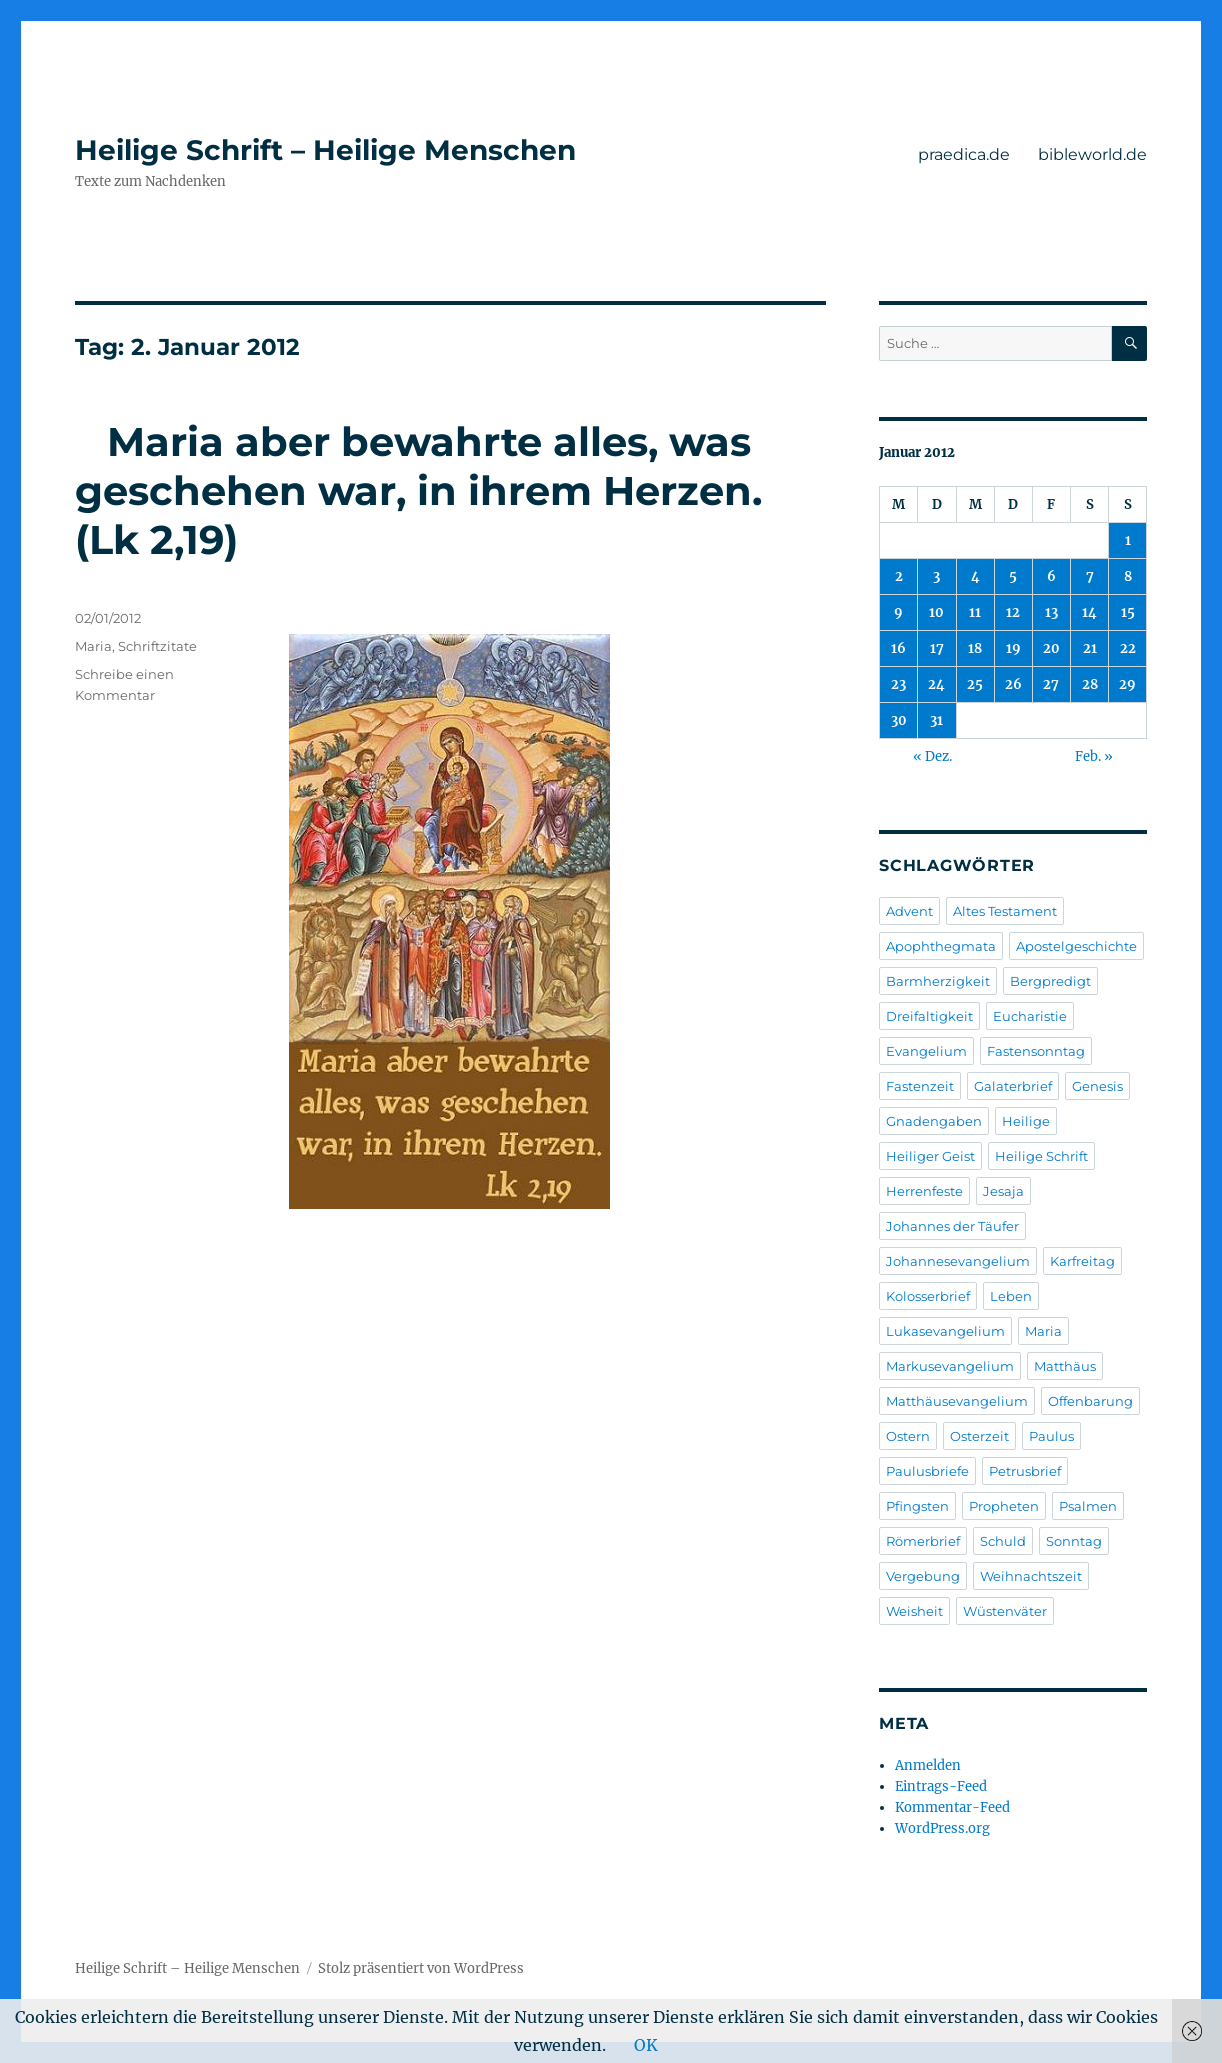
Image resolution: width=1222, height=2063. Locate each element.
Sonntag (1074, 1541)
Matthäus (1065, 1366)
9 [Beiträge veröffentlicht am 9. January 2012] (898, 612)
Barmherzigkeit (938, 981)
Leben (1011, 1296)
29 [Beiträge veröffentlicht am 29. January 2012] (1127, 684)
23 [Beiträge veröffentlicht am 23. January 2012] (898, 684)
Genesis (1097, 1086)
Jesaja (1003, 1191)
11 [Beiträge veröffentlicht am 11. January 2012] (975, 612)
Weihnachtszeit (1031, 1576)
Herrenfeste (924, 1191)
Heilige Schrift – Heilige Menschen (325, 150)
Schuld (1003, 1541)
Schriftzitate (157, 646)
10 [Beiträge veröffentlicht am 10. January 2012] (936, 612)
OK (646, 2045)
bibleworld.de (1092, 154)
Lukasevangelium (945, 1331)
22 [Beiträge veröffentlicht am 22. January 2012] (1128, 648)
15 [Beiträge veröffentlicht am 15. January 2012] (1128, 612)
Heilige (1026, 1121)
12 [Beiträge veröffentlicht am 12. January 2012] (1013, 612)
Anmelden (928, 1765)
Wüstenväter (1005, 1611)
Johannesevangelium (958, 1261)
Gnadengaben (934, 1121)
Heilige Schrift (1041, 1156)
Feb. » (1094, 756)
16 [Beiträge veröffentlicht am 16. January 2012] (898, 648)
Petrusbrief (1025, 1471)
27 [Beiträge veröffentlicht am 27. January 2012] (1051, 684)
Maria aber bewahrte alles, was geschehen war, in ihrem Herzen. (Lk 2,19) (434, 490)
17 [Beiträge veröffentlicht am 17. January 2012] (937, 648)
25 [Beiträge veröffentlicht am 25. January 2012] (975, 684)
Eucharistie (1030, 1016)
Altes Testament (1005, 911)
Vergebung (923, 1576)
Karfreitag (1082, 1261)
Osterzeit (979, 1436)
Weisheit (914, 1611)
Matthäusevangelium (957, 1401)
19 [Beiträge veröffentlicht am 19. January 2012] (1013, 648)
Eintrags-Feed (941, 1786)
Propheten (1004, 1506)
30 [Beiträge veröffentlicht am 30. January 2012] (899, 720)
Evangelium (926, 1051)
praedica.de (964, 154)
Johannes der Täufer (952, 1226)
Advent (909, 911)
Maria (93, 646)
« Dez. (932, 756)
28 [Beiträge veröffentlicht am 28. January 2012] (1090, 684)
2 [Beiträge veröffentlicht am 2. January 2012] (899, 576)
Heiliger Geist (930, 1156)
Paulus (1051, 1436)
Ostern (908, 1436)
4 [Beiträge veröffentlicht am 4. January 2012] (975, 576)
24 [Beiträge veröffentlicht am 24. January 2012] (936, 684)
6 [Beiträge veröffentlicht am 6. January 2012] (1051, 576)
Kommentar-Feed (952, 1807)
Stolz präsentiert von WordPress (421, 1968)
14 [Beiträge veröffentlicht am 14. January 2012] (1089, 612)
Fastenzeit (920, 1086)
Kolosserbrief (928, 1296)
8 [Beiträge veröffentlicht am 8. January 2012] (1128, 576)
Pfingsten (917, 1506)
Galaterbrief (1013, 1086)
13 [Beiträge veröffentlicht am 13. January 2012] (1051, 612)
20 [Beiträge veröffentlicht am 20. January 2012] (1051, 648)
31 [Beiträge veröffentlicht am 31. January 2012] (936, 720)
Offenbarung (1090, 1401)
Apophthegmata (941, 946)
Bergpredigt (1050, 981)
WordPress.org (942, 1828)
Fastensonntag (1036, 1051)
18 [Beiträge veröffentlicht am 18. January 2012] (975, 648)
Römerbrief (923, 1541)
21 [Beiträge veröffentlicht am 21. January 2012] (1090, 648)
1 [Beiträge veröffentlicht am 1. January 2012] (1128, 540)
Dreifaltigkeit (929, 1016)
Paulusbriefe (927, 1471)
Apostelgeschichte (1076, 946)
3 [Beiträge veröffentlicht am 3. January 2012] (936, 576)
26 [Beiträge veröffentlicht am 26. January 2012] (1013, 684)
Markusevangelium (950, 1366)
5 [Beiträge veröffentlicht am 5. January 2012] (1013, 576)
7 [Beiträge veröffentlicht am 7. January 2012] (1090, 576)
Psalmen (1088, 1506)
